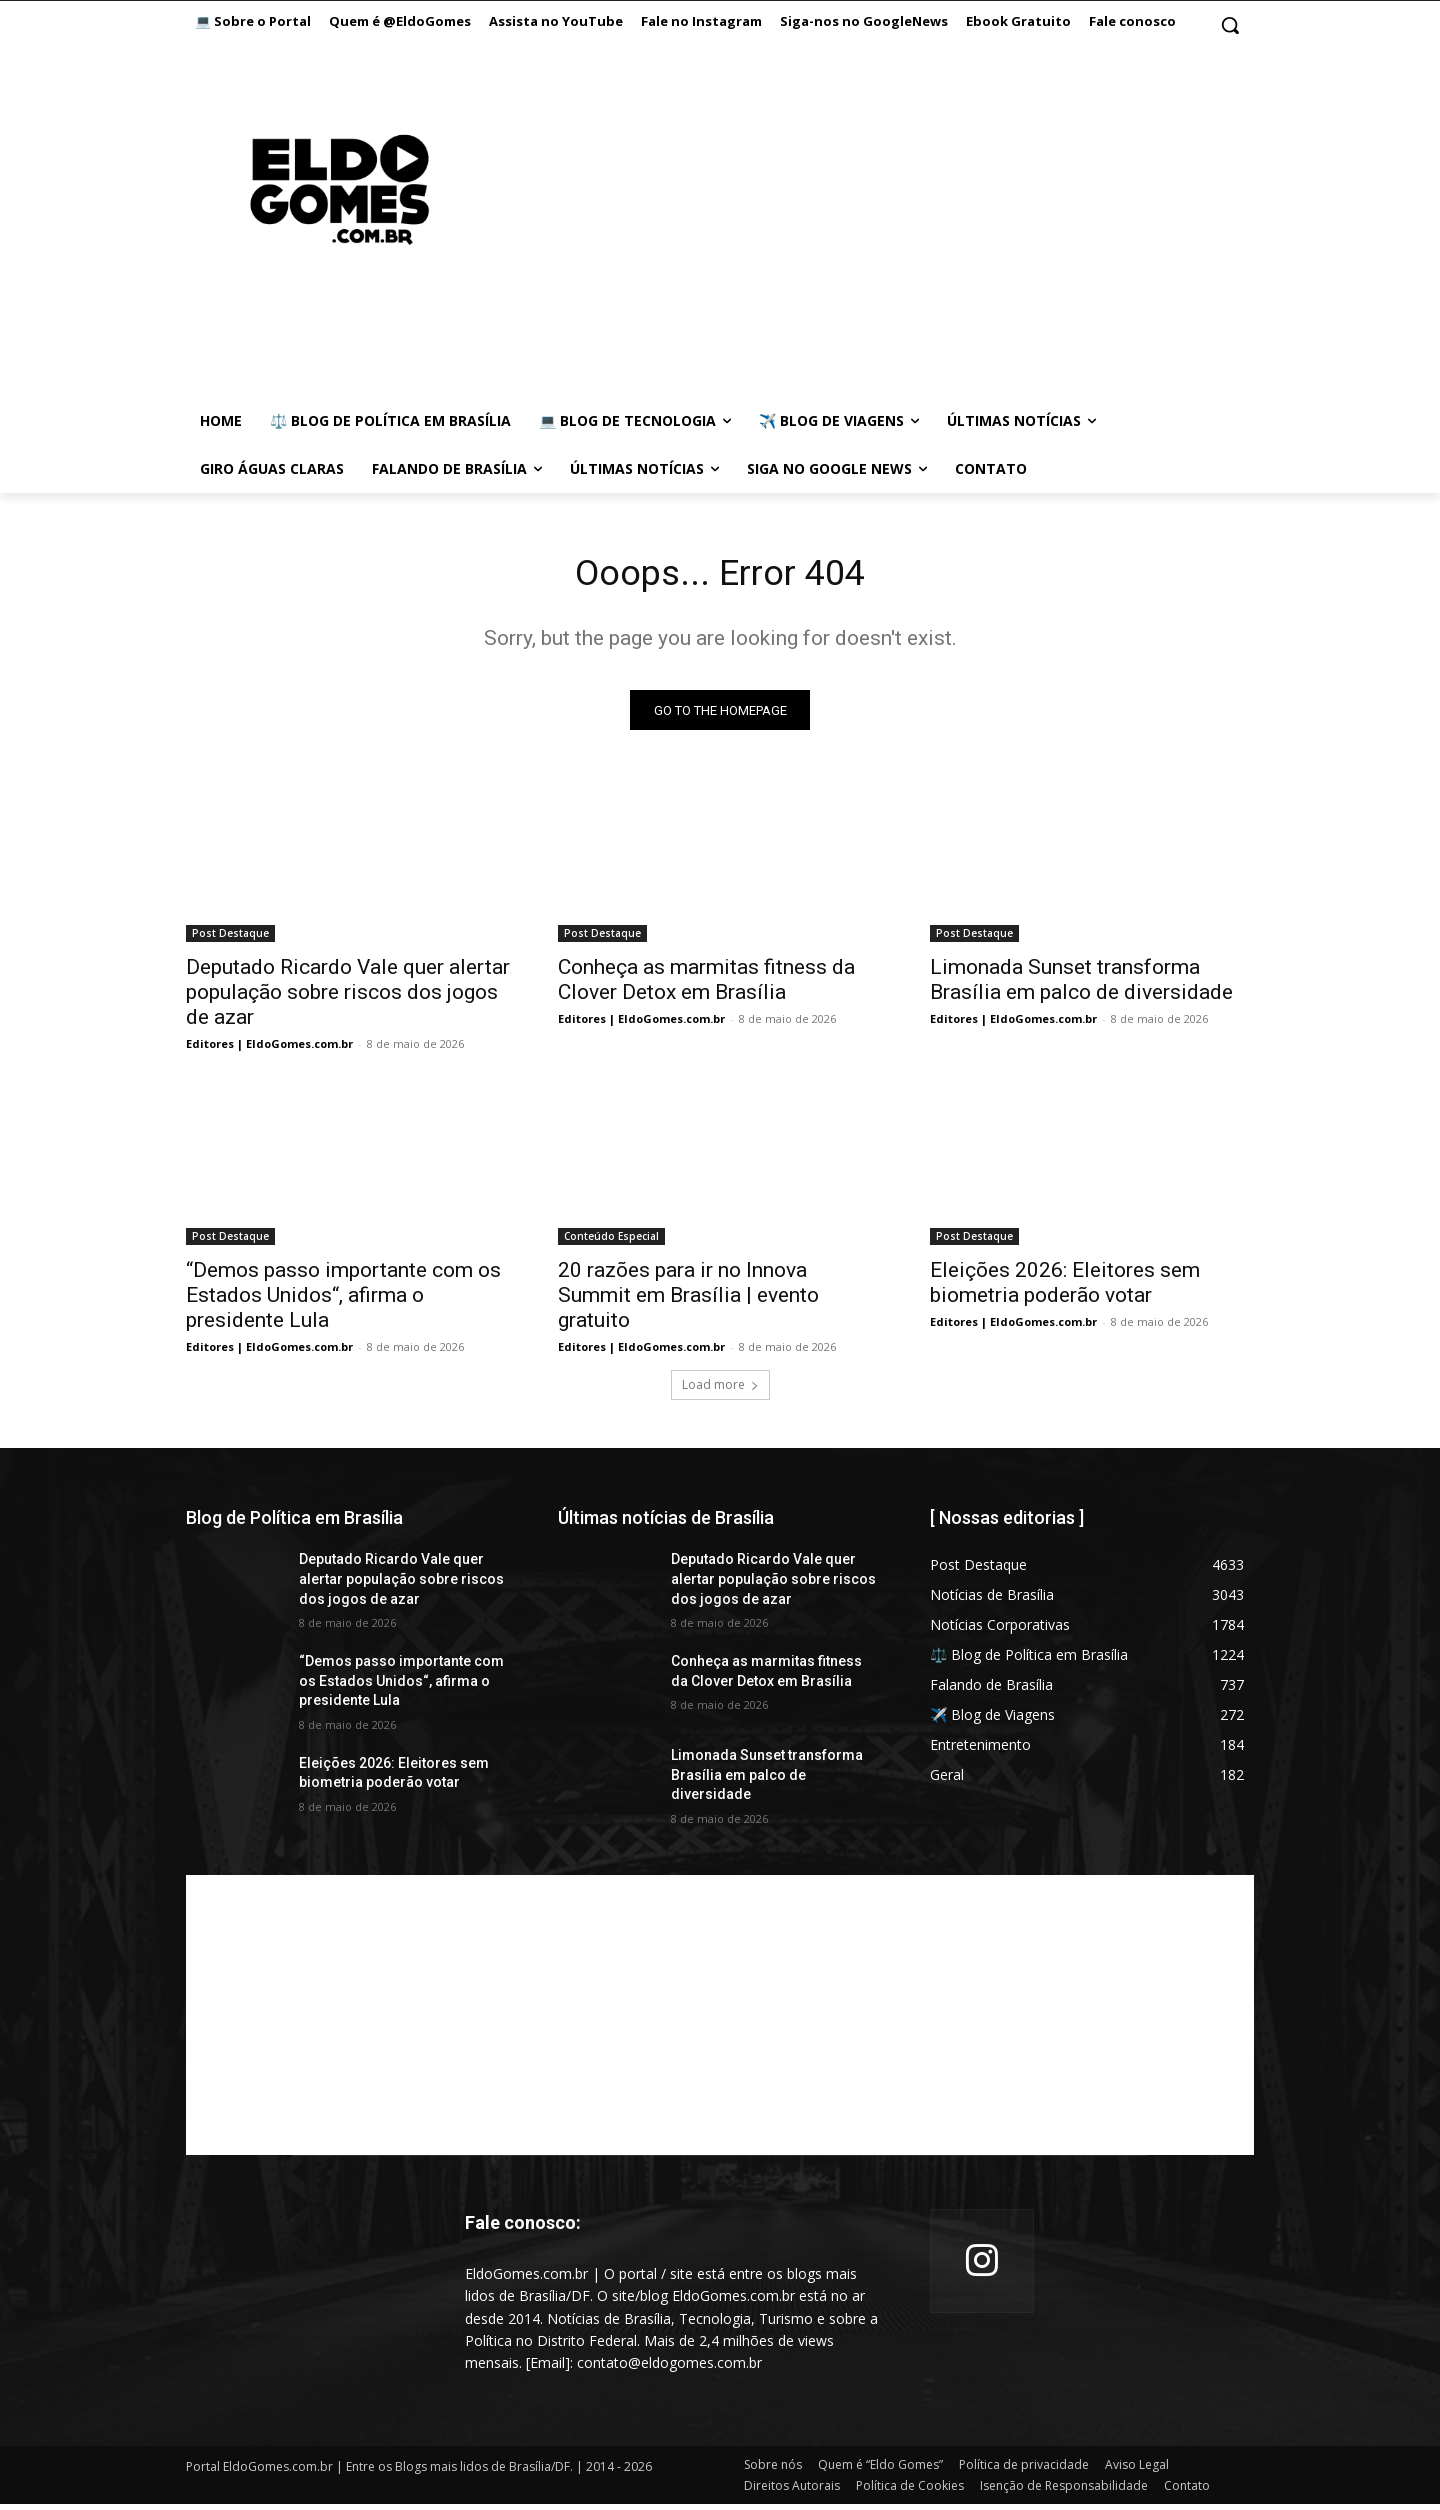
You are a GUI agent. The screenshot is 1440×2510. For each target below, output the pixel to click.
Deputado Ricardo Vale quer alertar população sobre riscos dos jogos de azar (348, 998)
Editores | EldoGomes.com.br (269, 1049)
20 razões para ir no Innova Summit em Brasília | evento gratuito (688, 1301)
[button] (1230, 25)
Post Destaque (230, 939)
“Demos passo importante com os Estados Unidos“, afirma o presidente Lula (343, 1301)
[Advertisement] (849, 210)
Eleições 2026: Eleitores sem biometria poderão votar (1065, 1288)
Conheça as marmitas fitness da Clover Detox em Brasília (706, 985)
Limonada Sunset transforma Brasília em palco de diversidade (1081, 985)
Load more (720, 1390)
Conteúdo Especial (611, 1242)
